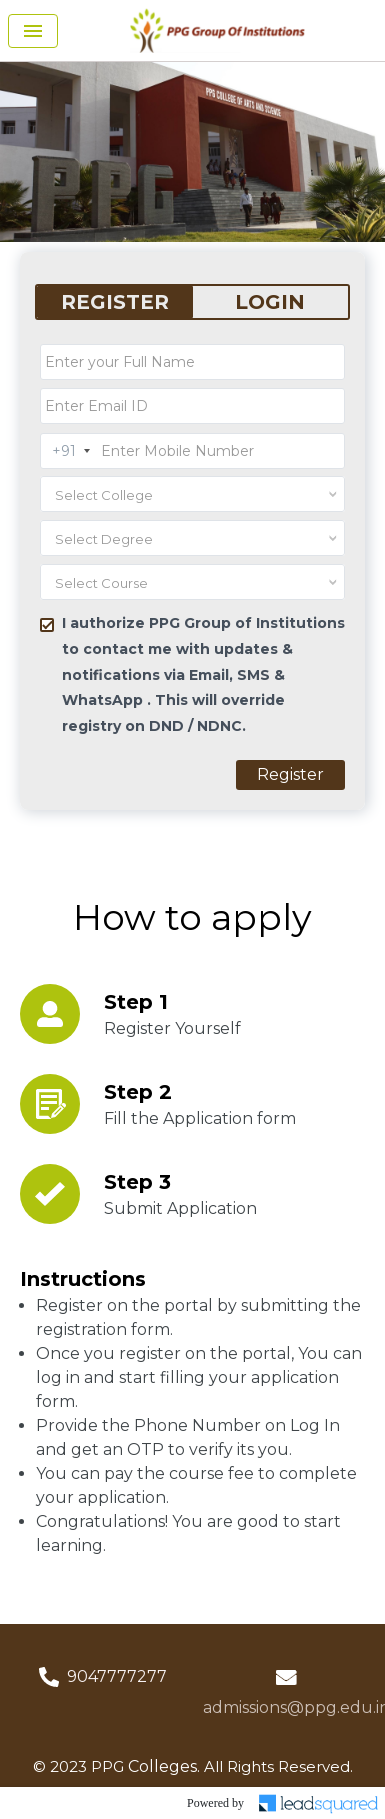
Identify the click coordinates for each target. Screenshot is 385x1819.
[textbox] (168, 495)
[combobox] (192, 494)
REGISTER (115, 302)
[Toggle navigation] (33, 31)
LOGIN (270, 302)
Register (290, 774)
